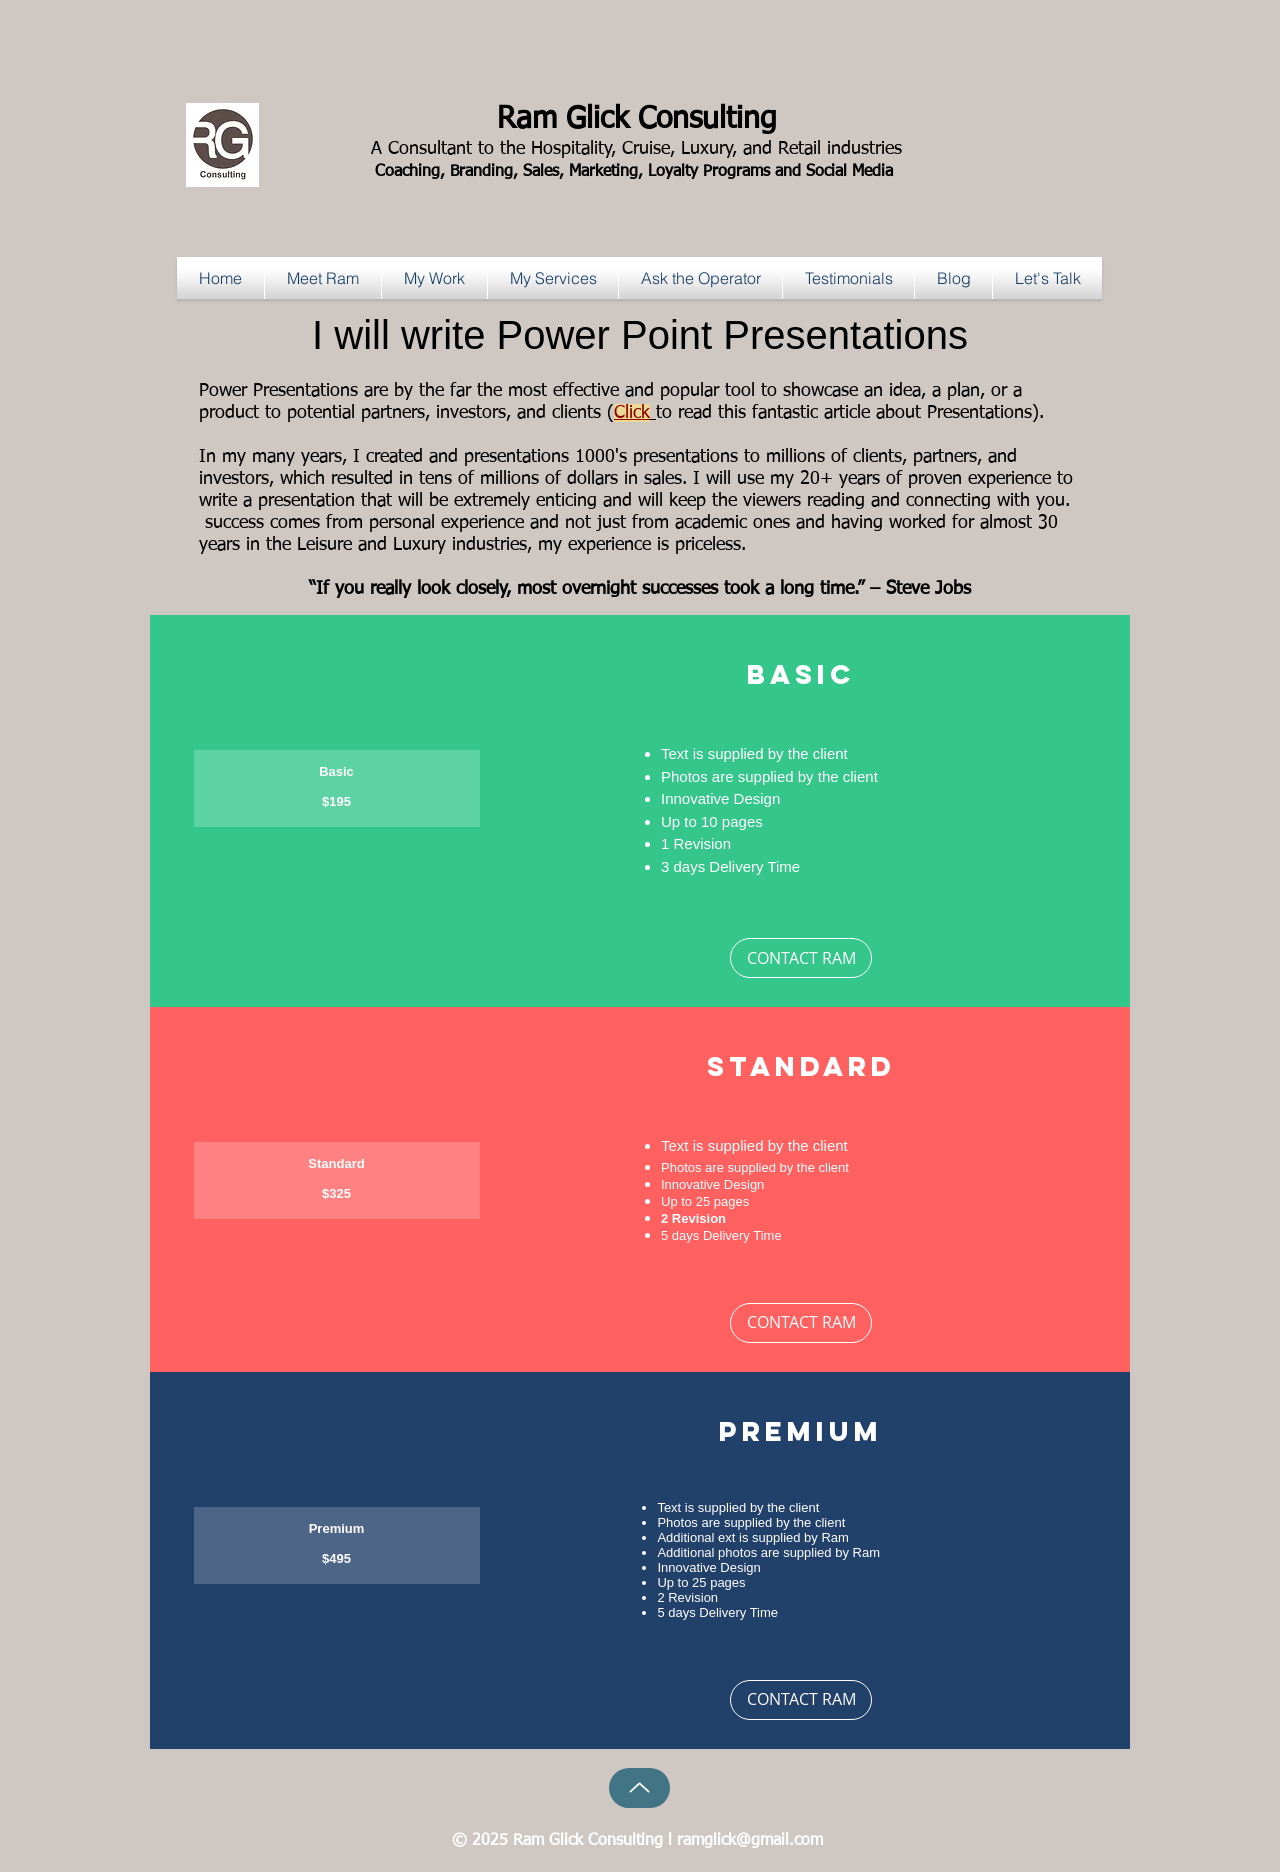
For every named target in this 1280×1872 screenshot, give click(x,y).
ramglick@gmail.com (750, 1841)
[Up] (639, 1788)
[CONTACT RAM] (801, 958)
